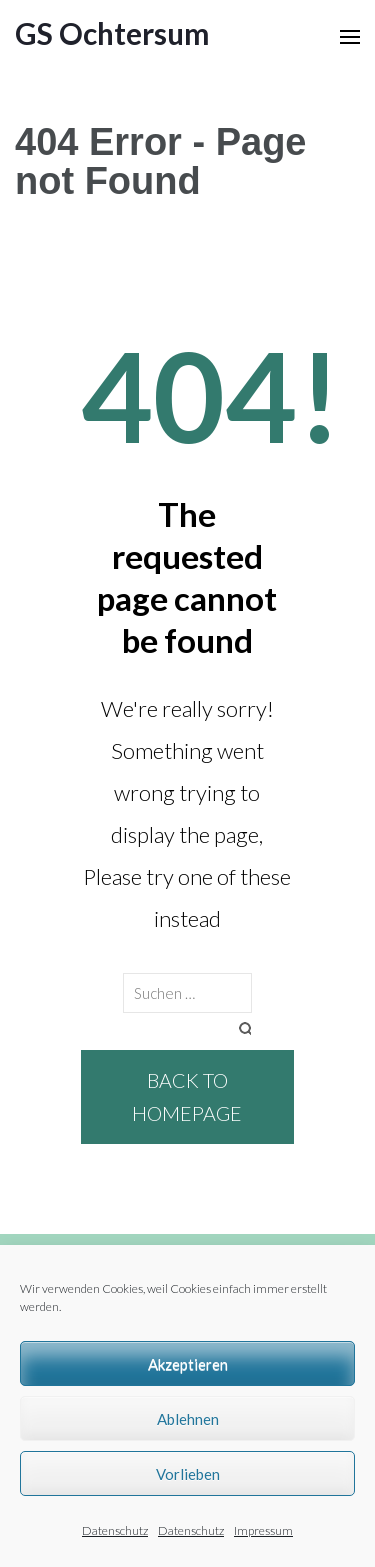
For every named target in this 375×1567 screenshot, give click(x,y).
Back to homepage (187, 1096)
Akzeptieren (188, 1364)
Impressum (263, 1530)
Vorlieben (188, 1474)
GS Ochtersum (112, 33)
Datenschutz (115, 1530)
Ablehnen (188, 1419)
